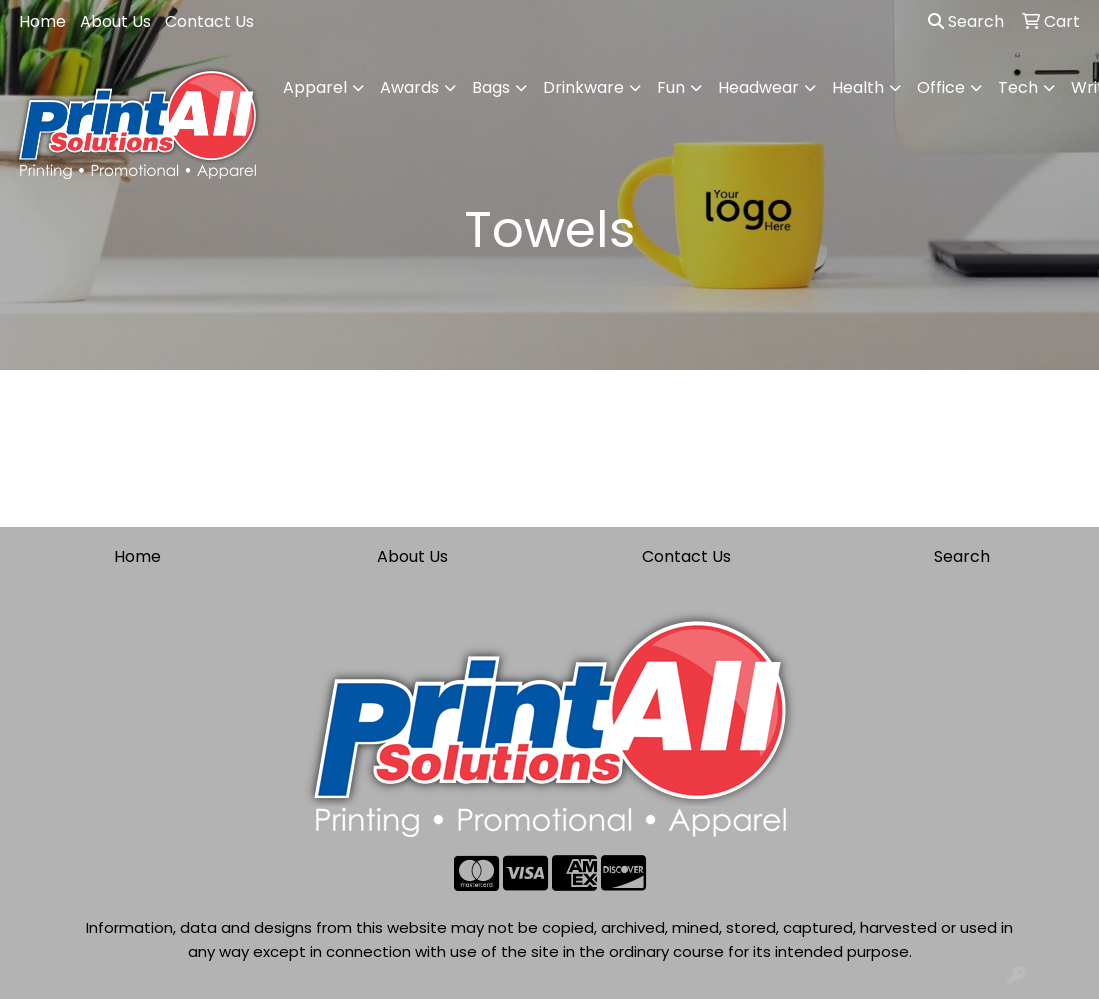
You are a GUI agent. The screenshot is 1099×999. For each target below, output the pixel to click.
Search (966, 21)
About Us (115, 21)
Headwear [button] (758, 87)
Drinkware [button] (583, 87)
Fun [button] (671, 87)
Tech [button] (1018, 87)
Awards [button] (409, 87)
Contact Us (209, 21)
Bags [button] (491, 87)
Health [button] (858, 87)
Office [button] (941, 87)
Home (42, 21)
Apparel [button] (315, 87)
